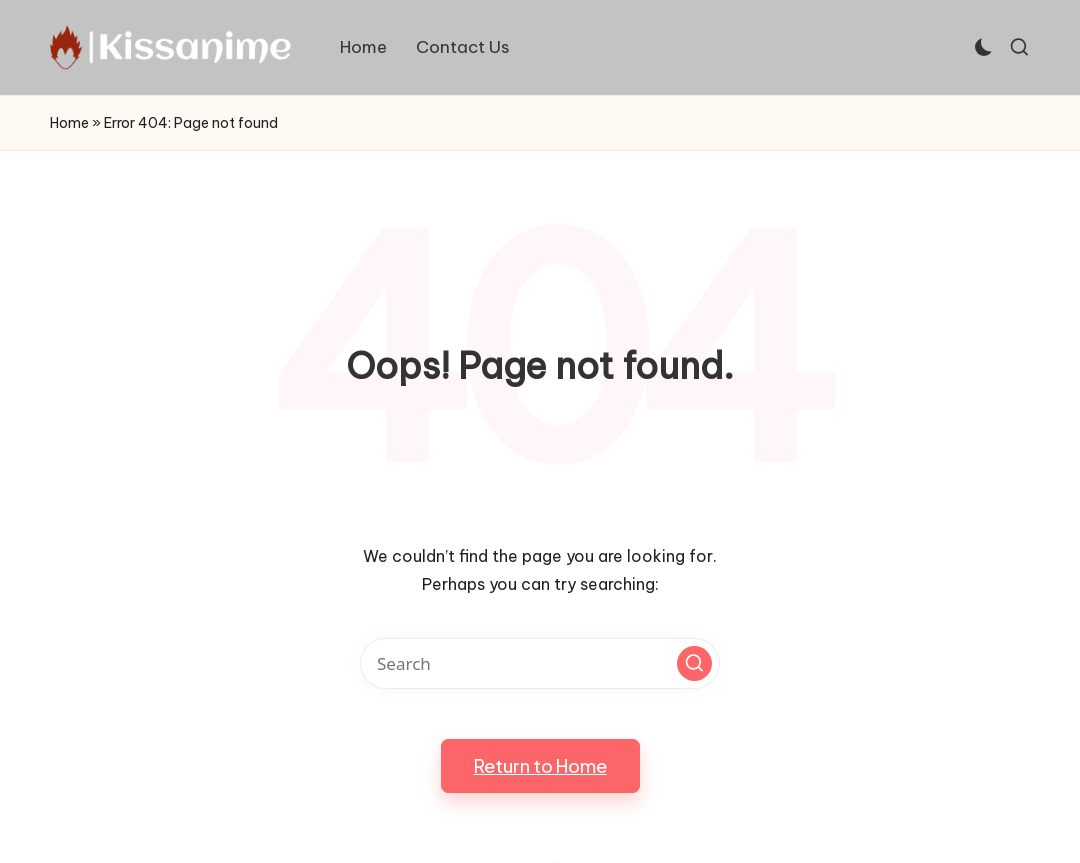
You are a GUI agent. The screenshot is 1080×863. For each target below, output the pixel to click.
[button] (694, 663)
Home (69, 123)
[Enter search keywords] (540, 663)
